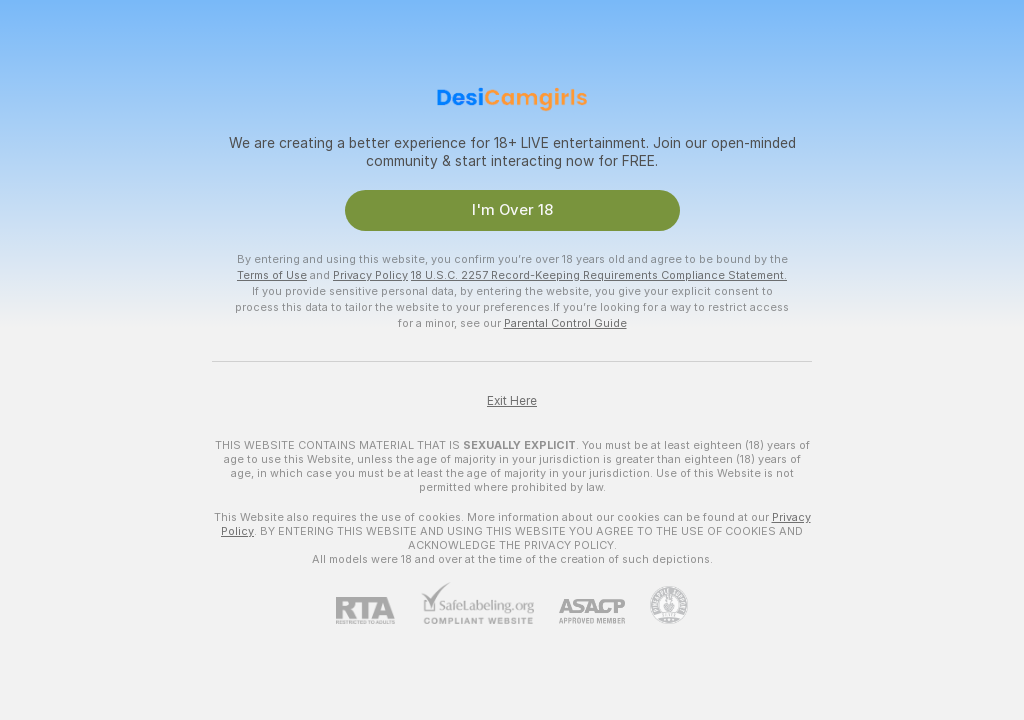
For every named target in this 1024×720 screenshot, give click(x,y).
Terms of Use (272, 275)
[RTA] (378, 610)
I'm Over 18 (512, 210)
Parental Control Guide (565, 323)
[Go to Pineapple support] (656, 605)
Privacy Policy (370, 275)
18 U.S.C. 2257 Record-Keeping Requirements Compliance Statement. (599, 275)
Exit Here (512, 401)
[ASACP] (579, 611)
